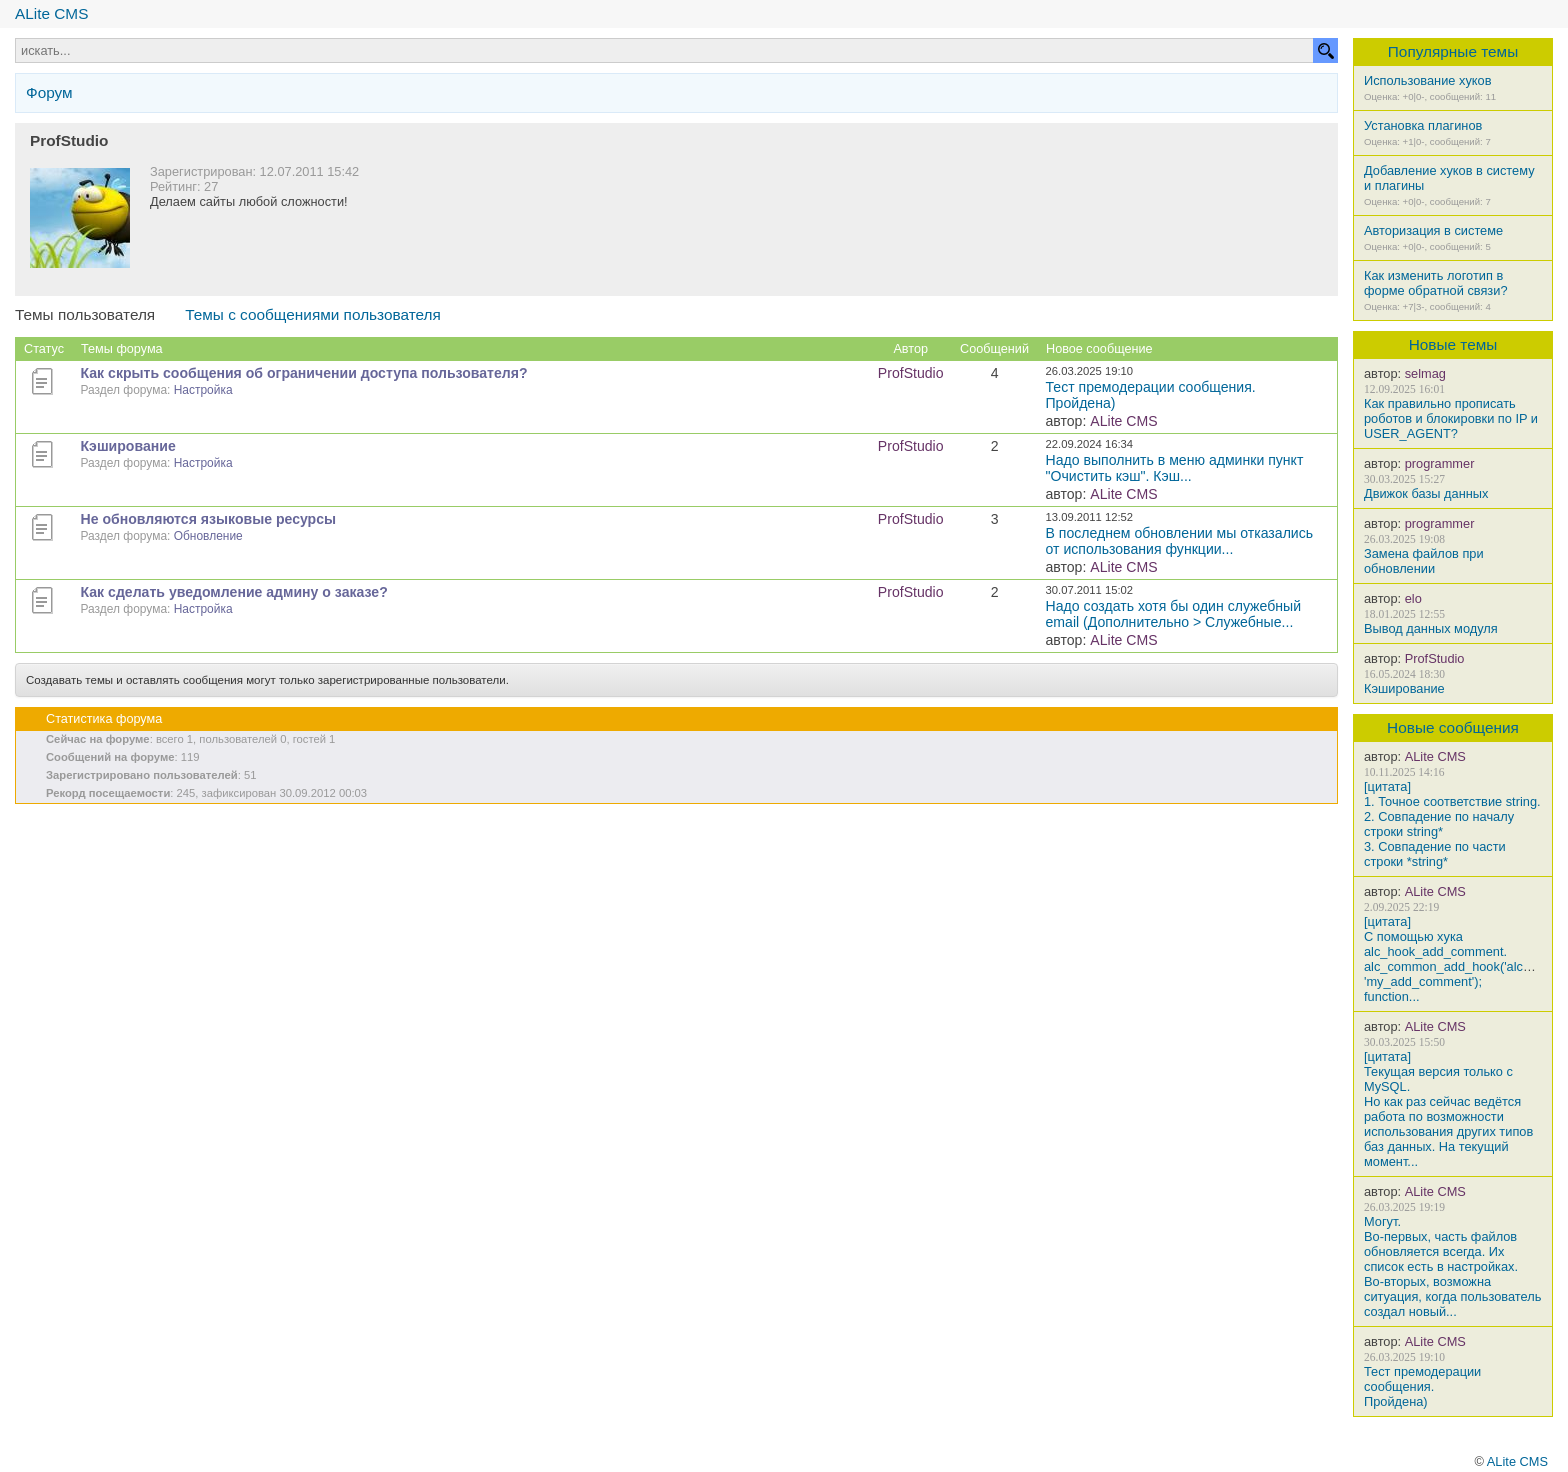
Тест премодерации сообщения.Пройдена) (1422, 1386)
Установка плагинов (1423, 125)
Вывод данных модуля (1431, 628)
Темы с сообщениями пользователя (313, 314)
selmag (1425, 373)
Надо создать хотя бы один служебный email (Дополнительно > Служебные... (1174, 614)
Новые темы (1453, 344)
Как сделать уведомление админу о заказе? (234, 592)
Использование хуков (1427, 80)
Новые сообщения (1453, 727)
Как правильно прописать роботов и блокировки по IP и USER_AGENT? (1451, 418)
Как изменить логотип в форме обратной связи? (1436, 283)
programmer (1440, 463)
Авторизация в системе (1433, 230)
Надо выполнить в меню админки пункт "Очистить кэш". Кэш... (1175, 468)
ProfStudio (1435, 658)
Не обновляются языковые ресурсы (209, 519)
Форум (49, 92)
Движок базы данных (1426, 493)
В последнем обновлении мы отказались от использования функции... (1180, 541)
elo (1413, 598)
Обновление (208, 536)
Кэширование (1404, 688)
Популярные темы (1453, 51)
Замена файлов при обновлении (1424, 561)
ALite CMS (51, 13)
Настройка (203, 390)
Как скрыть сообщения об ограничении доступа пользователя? (304, 373)
